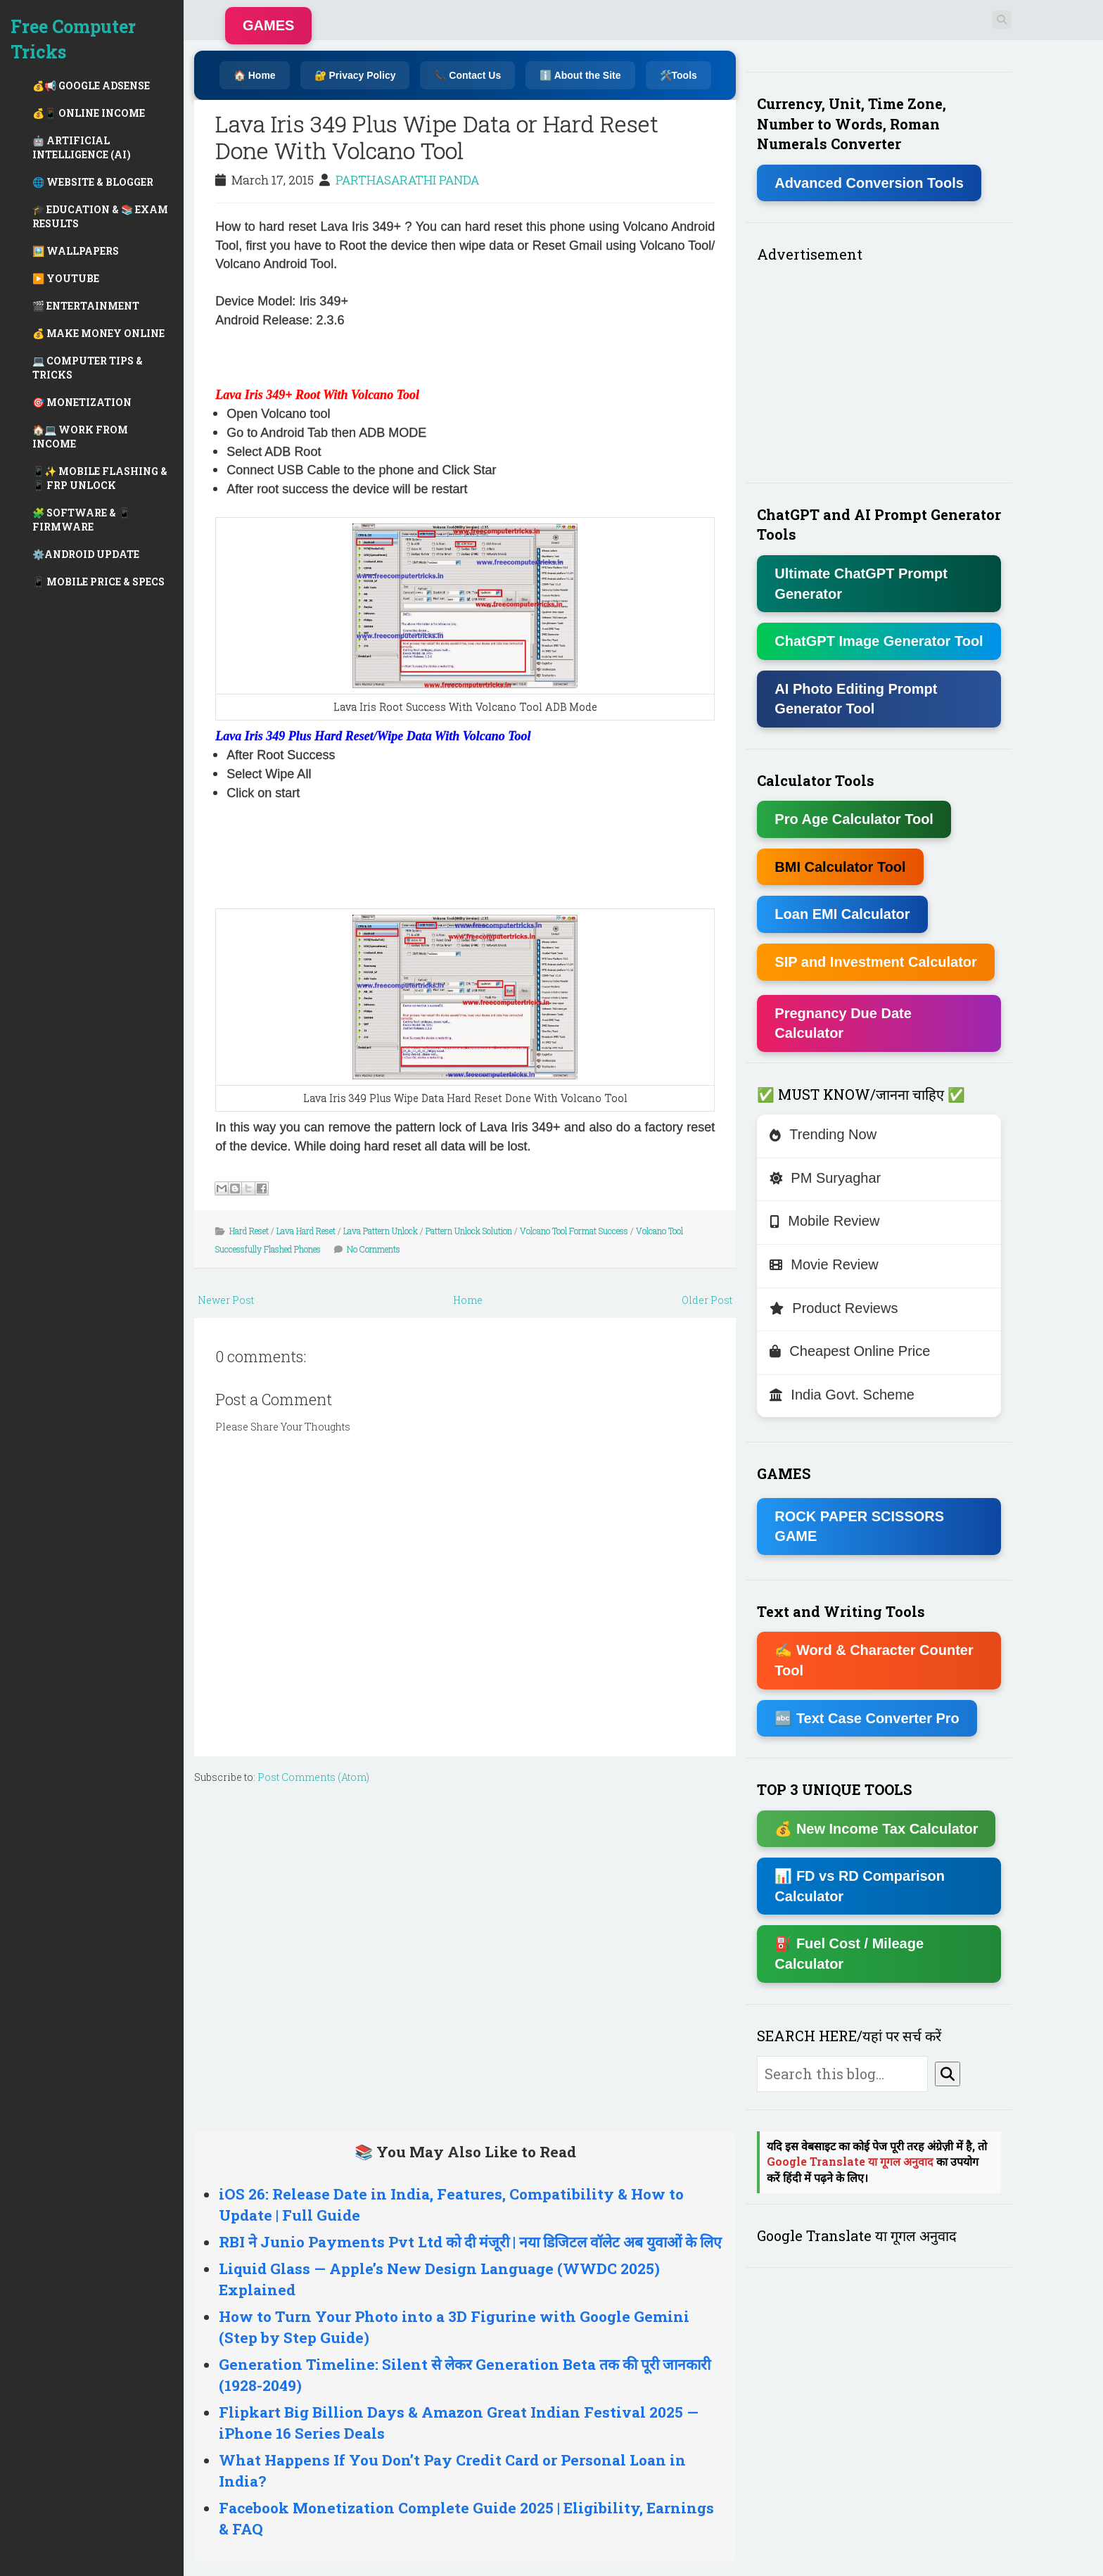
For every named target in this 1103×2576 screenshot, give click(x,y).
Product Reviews (834, 1308)
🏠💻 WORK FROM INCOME (80, 436)
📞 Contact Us (467, 75)
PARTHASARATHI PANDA (407, 180)
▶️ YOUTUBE (65, 278)
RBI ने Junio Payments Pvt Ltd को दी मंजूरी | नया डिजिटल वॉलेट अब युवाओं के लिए (470, 2242)
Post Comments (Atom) (313, 1777)
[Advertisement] (379, 356)
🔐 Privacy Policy (355, 75)
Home (468, 1300)
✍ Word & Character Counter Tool (873, 1660)
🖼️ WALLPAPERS (75, 251)
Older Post (707, 1300)
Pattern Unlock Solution (469, 1230)
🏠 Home (255, 75)
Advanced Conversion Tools (869, 183)
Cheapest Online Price (850, 1351)
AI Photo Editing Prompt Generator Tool (855, 699)
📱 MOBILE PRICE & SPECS (98, 581)
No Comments (373, 1249)
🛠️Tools (678, 75)
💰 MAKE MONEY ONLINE (98, 333)
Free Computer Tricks (73, 39)
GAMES (268, 25)
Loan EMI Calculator (842, 914)
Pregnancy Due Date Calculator (843, 1023)
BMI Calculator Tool (839, 867)
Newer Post (226, 1300)
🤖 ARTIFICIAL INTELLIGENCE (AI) (81, 147)
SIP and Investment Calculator (875, 962)
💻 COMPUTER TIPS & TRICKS (87, 367)
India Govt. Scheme (842, 1394)
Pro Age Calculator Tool (853, 819)
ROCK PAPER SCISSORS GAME (859, 1526)
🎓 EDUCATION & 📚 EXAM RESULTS (100, 216)
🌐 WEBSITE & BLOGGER (92, 182)
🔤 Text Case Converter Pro (866, 1718)
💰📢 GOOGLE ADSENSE (91, 85)
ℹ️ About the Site (580, 75)
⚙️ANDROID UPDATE (85, 554)
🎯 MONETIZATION (82, 402)
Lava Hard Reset (306, 1230)
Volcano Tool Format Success (574, 1230)
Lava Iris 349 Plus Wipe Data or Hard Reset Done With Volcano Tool (436, 136)
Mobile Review (824, 1221)
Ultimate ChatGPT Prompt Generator (861, 584)
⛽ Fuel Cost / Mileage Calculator (849, 1954)
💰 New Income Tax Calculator (876, 1828)
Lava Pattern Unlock (380, 1230)
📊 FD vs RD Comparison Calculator (859, 1886)
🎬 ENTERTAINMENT (85, 305)
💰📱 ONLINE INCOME (88, 113)
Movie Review (824, 1264)
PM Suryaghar (825, 1178)
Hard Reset (249, 1230)
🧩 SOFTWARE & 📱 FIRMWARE (81, 519)
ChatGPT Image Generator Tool (878, 641)
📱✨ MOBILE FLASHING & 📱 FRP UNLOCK (99, 478)
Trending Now (823, 1134)
